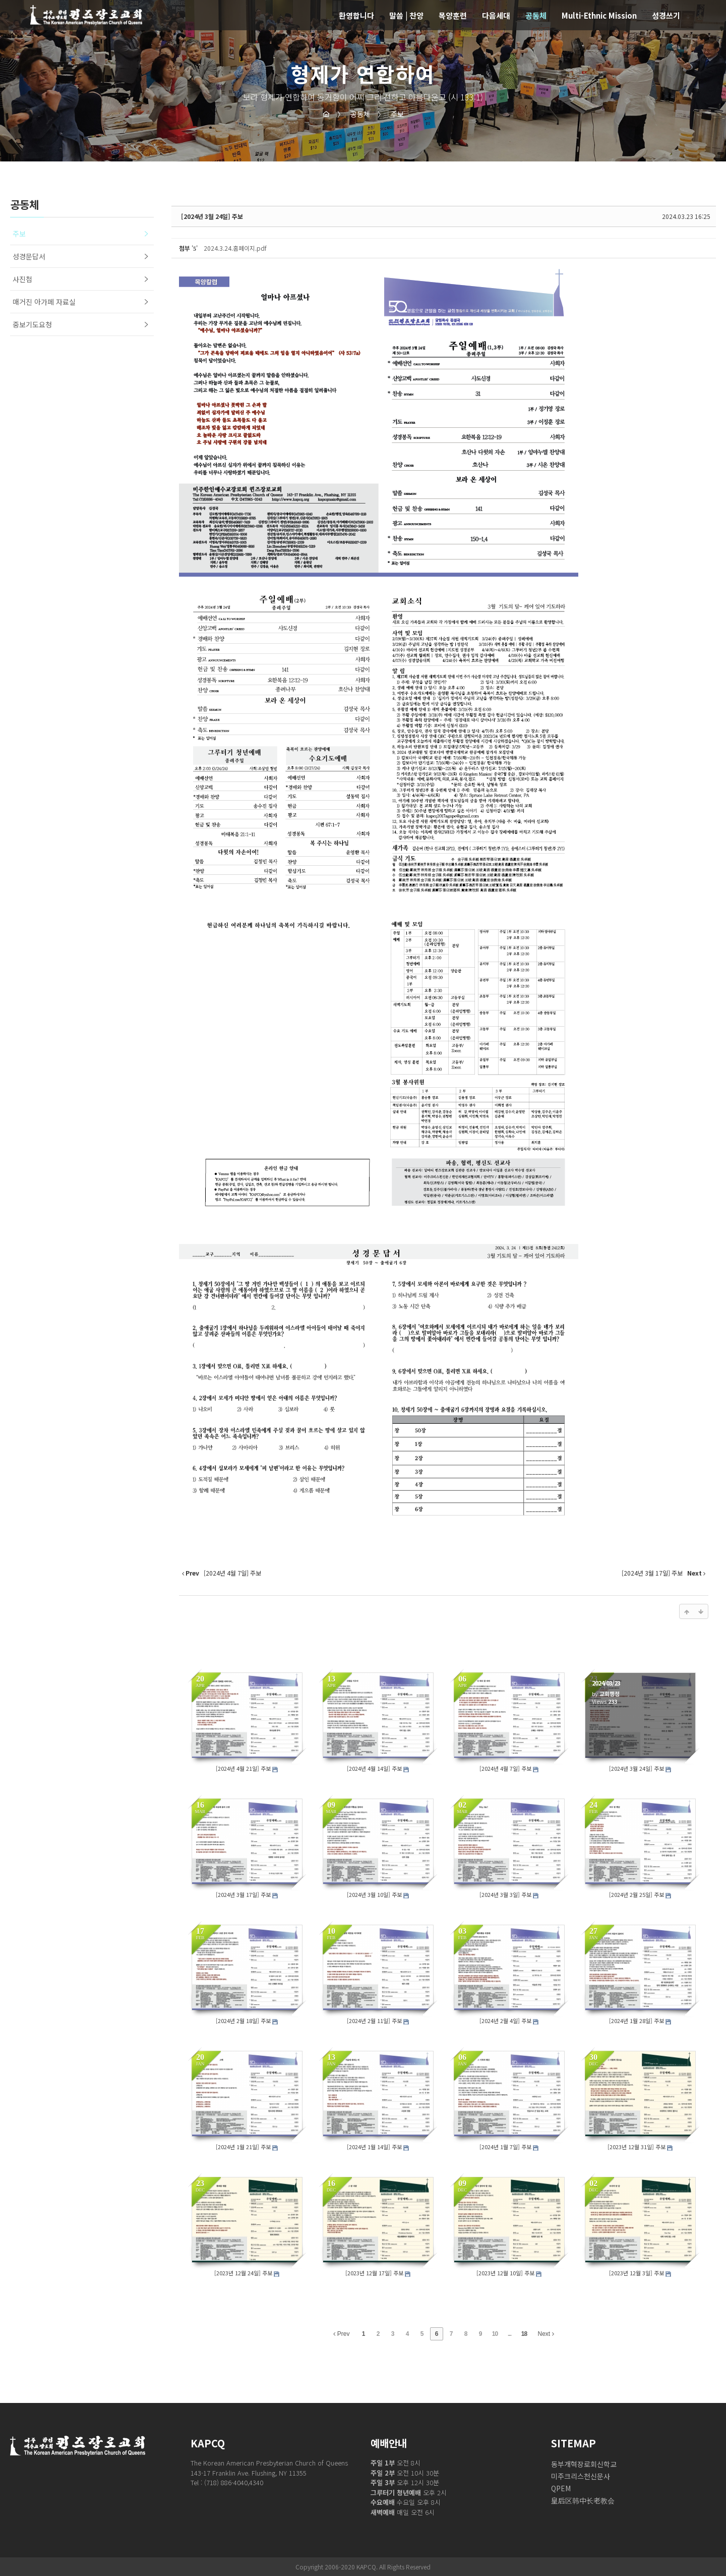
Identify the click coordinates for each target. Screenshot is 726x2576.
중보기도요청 (32, 324)
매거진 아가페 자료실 (44, 302)
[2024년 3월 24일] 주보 (212, 216)
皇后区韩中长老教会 (583, 2500)
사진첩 (22, 279)
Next (546, 2333)
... (509, 2333)
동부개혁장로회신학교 (584, 2464)
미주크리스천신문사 (580, 2476)
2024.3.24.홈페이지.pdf (235, 248)
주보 (391, 114)
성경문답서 (29, 256)
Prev (341, 2333)
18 (524, 2333)
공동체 (353, 114)
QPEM (561, 2488)
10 (495, 2333)
